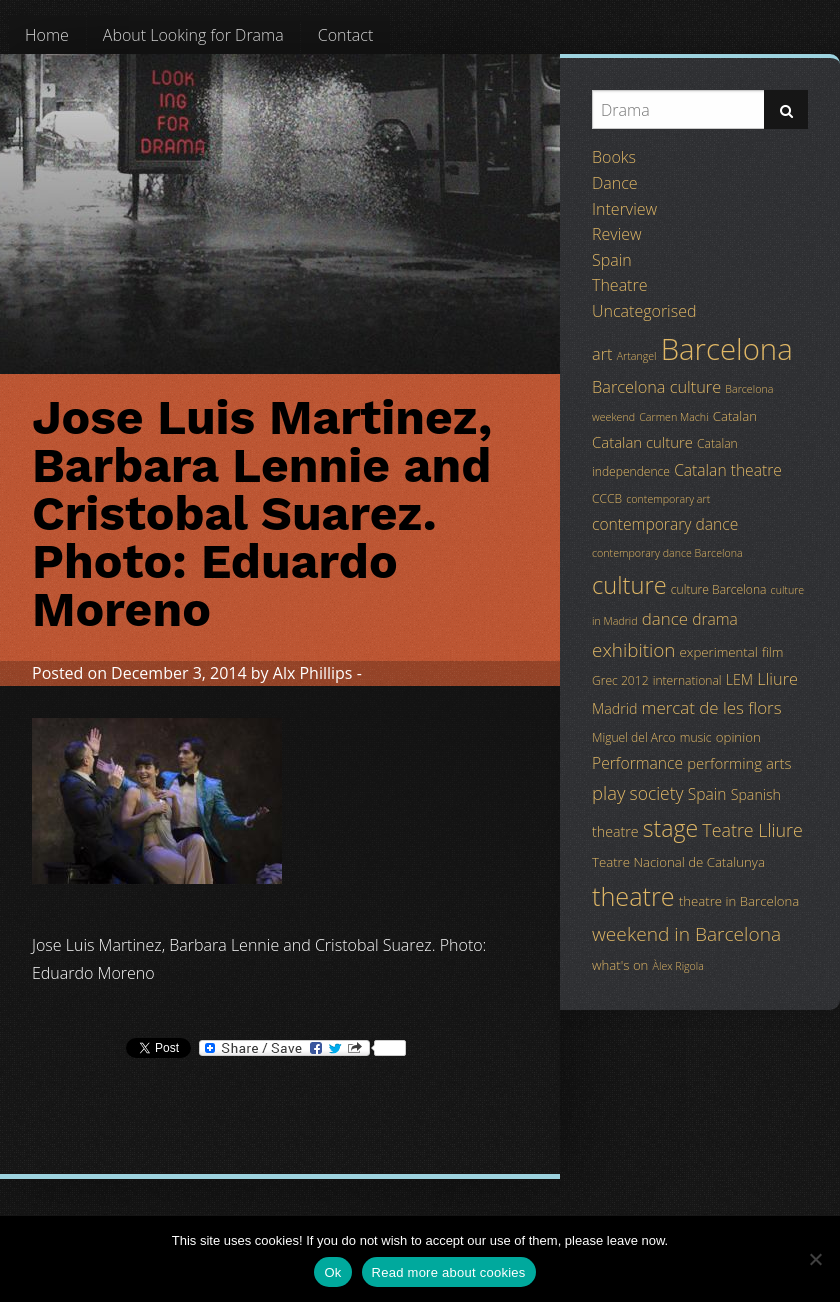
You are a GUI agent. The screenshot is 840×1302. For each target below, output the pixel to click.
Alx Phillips (313, 673)
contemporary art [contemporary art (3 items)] (668, 499)
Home (47, 35)
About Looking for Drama (193, 35)
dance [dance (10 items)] (665, 618)
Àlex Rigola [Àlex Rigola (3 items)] (678, 966)
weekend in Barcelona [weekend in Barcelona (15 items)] (686, 934)
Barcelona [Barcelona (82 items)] (727, 349)
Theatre (619, 285)
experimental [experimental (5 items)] (719, 652)
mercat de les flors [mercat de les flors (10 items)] (712, 707)
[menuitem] (47, 35)
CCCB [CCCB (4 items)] (607, 498)
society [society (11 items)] (657, 793)
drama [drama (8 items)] (715, 619)
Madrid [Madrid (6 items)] (614, 708)
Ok (332, 1272)
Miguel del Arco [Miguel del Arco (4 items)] (634, 737)
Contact (346, 35)
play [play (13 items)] (608, 792)
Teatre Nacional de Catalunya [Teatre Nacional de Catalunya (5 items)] (678, 862)
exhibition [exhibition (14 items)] (633, 650)
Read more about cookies (449, 1272)
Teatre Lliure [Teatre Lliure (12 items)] (752, 830)
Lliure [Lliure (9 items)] (777, 679)
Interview (624, 209)
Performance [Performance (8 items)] (637, 763)
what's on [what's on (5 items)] (620, 965)
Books (614, 157)
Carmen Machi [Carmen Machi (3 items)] (673, 417)
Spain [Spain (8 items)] (707, 794)
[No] (815, 1259)
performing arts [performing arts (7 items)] (739, 763)
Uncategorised (644, 311)
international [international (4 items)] (687, 680)
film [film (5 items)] (773, 652)
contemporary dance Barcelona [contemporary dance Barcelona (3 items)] (667, 553)
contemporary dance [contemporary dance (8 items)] (665, 524)
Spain (612, 260)
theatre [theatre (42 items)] (633, 896)
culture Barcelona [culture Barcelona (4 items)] (719, 589)
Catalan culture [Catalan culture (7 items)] (642, 442)
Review (617, 234)
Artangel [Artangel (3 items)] (637, 356)
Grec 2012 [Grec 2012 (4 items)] (620, 680)
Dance (615, 183)
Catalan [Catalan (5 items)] (735, 416)
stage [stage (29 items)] (670, 828)
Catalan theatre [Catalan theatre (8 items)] (728, 470)
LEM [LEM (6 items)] (739, 679)
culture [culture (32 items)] (629, 585)
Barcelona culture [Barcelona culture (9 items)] (656, 387)
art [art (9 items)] (602, 354)
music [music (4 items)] (696, 737)
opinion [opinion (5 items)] (738, 737)
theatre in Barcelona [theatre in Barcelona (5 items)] (739, 901)
